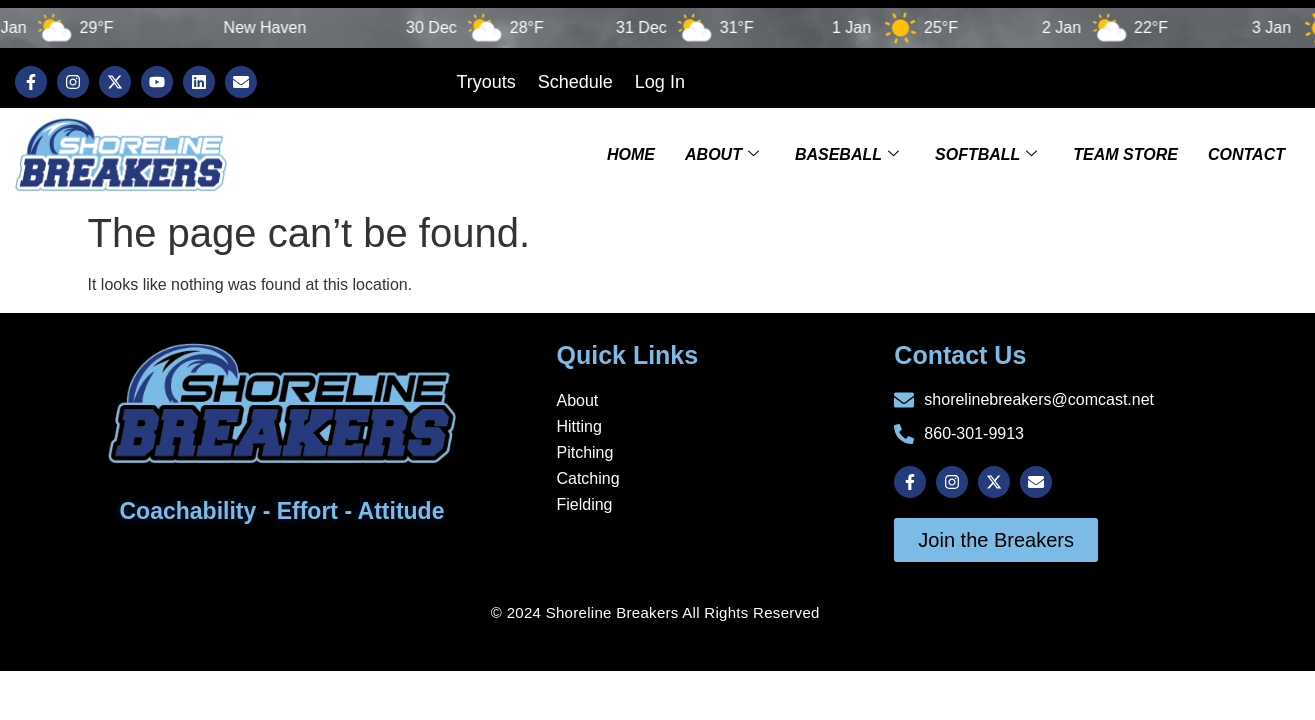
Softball (986, 154)
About (722, 154)
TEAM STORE (1125, 154)
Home (631, 154)
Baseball (847, 154)
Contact (1246, 154)
